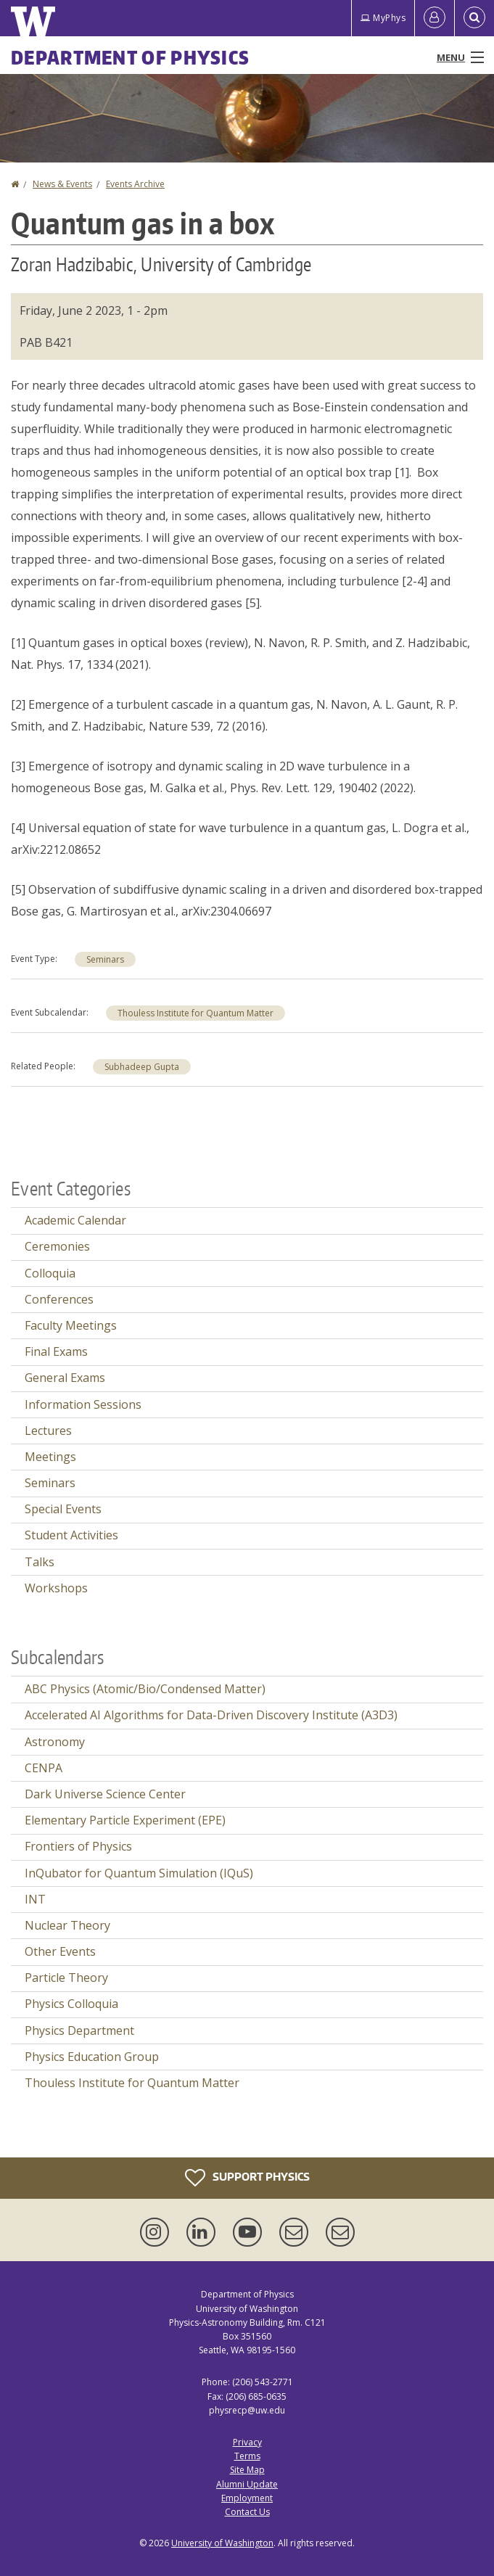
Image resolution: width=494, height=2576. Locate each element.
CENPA (43, 1768)
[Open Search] (474, 18)
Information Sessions (83, 1404)
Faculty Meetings (71, 1325)
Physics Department (79, 2030)
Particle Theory (66, 1978)
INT (35, 1899)
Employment (247, 2498)
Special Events (63, 1509)
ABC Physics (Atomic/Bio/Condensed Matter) (145, 1689)
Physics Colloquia (71, 2004)
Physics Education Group (92, 2057)
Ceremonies (57, 1246)
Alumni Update (247, 2484)
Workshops (56, 1588)
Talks (39, 1562)
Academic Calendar (75, 1220)
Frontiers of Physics (78, 1846)
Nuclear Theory (67, 1925)
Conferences (59, 1299)
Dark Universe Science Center (105, 1794)
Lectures (48, 1431)
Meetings (50, 1457)
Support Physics (247, 2178)
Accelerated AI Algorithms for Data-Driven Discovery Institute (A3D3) (211, 1715)
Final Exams (56, 1351)
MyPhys (383, 18)
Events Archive (135, 184)
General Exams (65, 1378)
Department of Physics (130, 57)
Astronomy (55, 1742)
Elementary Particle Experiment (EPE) (125, 1820)
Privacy (247, 2442)
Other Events (60, 1951)
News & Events (62, 184)
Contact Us (247, 2512)
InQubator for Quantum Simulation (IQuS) (139, 1873)
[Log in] (434, 18)
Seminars (105, 959)
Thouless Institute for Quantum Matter (195, 1013)
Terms (247, 2456)
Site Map (247, 2470)
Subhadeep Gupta (141, 1067)
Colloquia (50, 1273)
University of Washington (222, 2543)
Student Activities (71, 1535)
